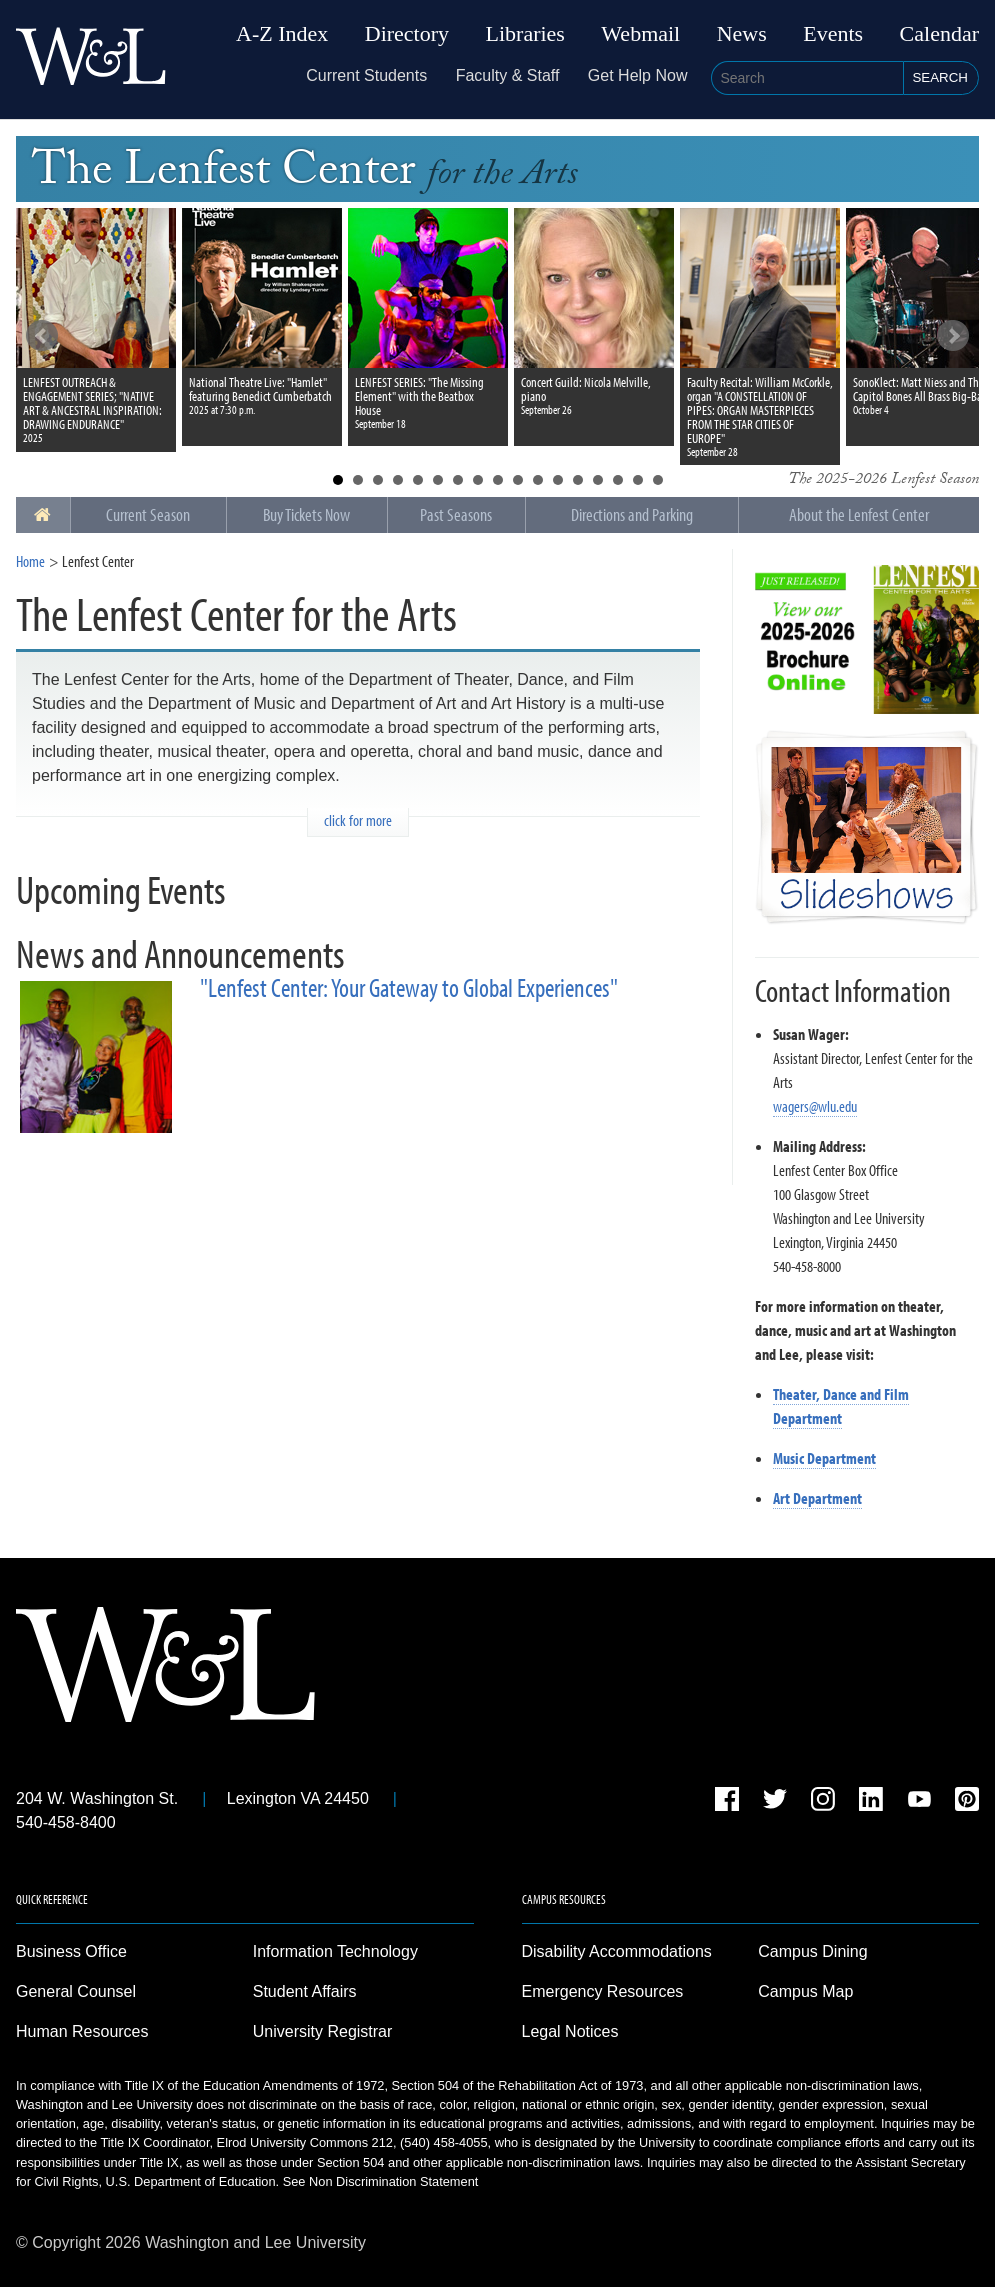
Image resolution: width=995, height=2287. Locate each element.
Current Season (148, 514)
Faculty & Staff (508, 75)
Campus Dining (812, 1951)
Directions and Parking (632, 514)
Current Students (366, 75)
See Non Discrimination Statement (381, 2181)
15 (618, 480)
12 (558, 480)
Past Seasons (456, 514)
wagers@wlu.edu (815, 1106)
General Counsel (76, 1991)
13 (578, 480)
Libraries (525, 34)
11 (538, 480)
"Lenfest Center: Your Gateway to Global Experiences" (409, 987)
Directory (407, 34)
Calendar (939, 34)
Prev (42, 336)
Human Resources (82, 2031)
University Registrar (323, 2031)
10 (518, 480)
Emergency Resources (603, 1991)
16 (638, 480)
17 (658, 480)
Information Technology (335, 1951)
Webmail (640, 34)
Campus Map (805, 1991)
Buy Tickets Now (306, 514)
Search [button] (940, 77)
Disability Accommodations (617, 1951)
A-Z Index (282, 34)
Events (833, 34)
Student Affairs (305, 1991)
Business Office (71, 1951)
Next (953, 336)
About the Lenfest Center (859, 514)
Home (30, 561)
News (742, 34)
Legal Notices (570, 2031)
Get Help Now (638, 75)
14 (598, 480)
